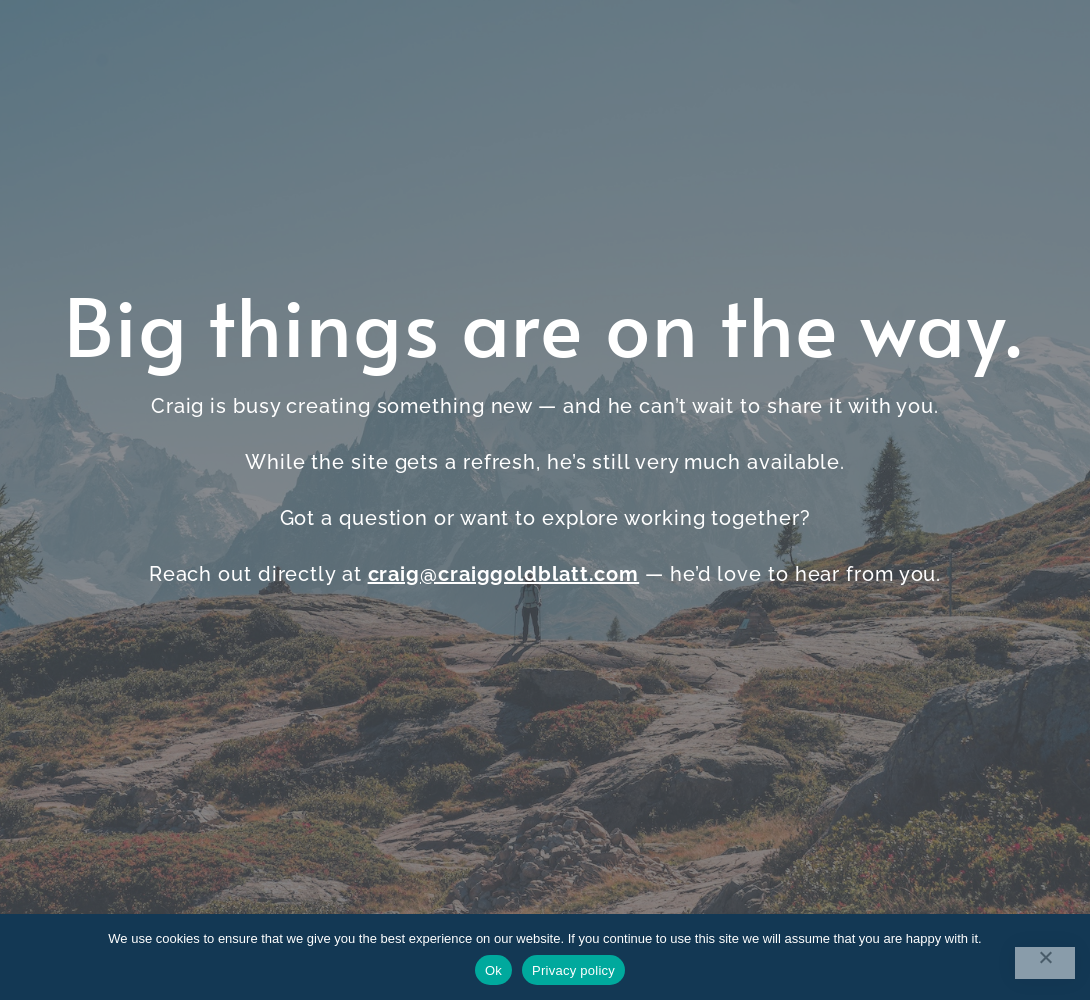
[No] (1045, 963)
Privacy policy (573, 970)
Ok (493, 970)
